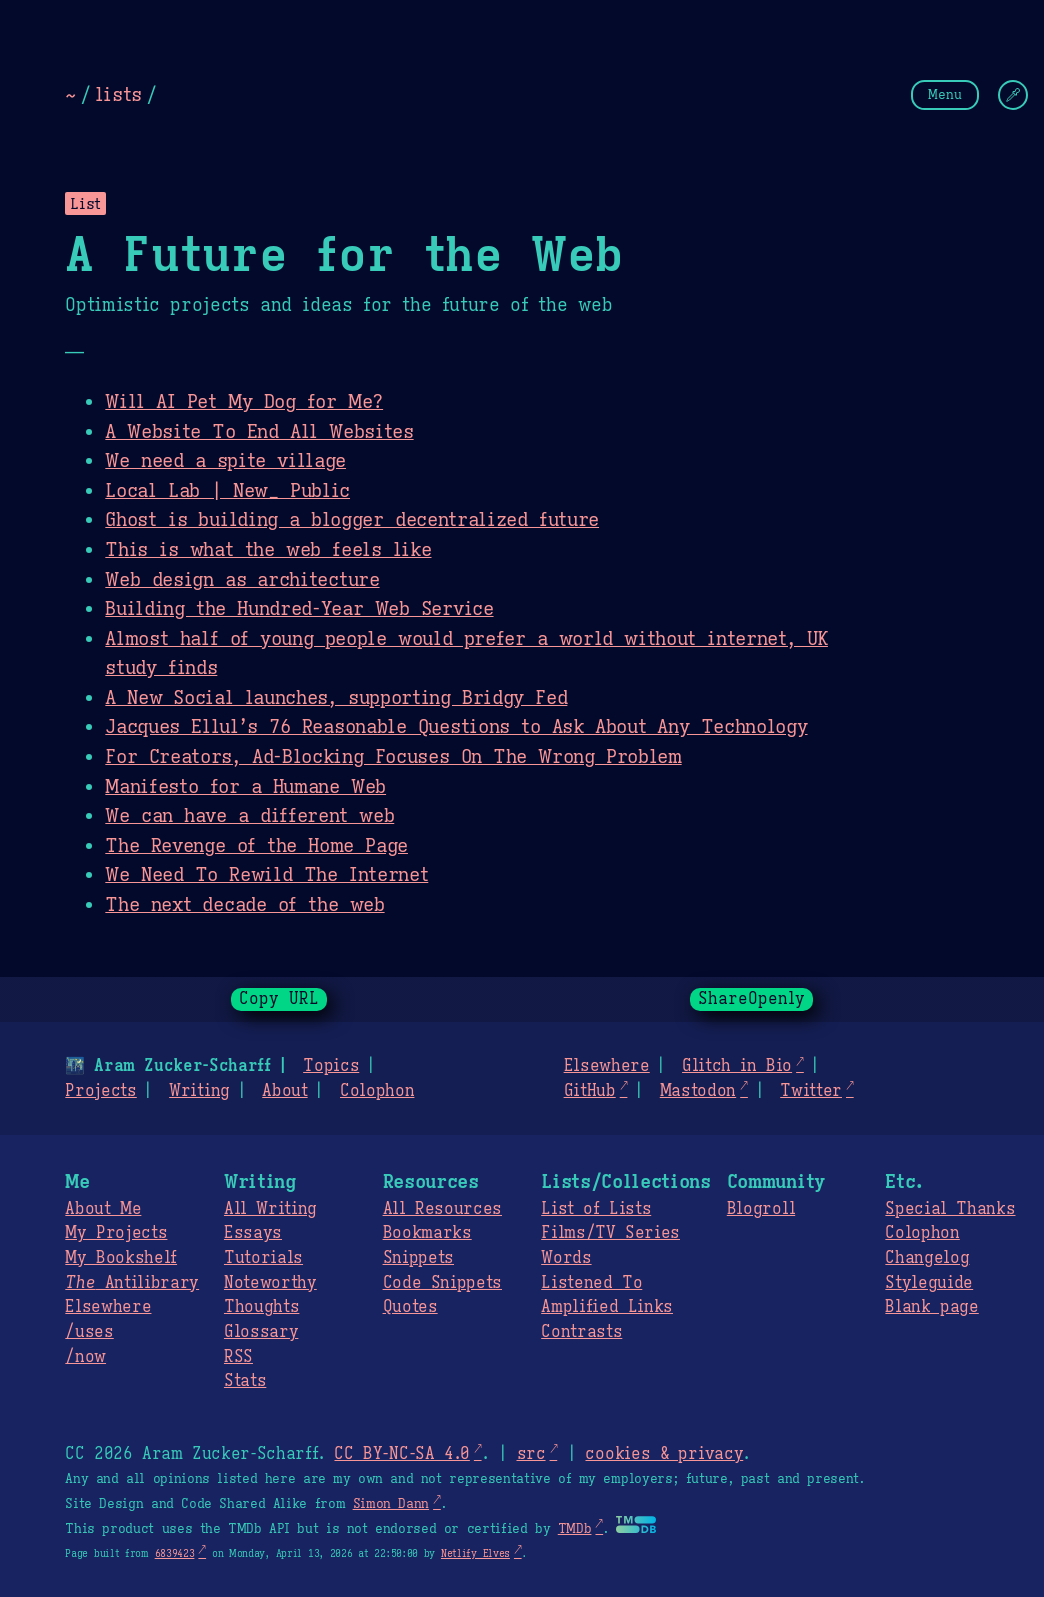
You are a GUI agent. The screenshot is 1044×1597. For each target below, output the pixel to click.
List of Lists (596, 1209)
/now (85, 1357)
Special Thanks (950, 1209)
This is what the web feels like (268, 549)
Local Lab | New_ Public (227, 490)
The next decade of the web (244, 904)
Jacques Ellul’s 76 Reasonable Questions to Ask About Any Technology (456, 726)
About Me (103, 1209)
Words (566, 1258)
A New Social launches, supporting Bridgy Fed (336, 697)
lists (118, 94)
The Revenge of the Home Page (256, 845)
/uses (89, 1332)
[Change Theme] (1013, 95)
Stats (245, 1381)
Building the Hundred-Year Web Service (299, 608)
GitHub (590, 1091)
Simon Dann (391, 1504)
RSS (238, 1357)
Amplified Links (607, 1307)
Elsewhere (607, 1066)
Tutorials (263, 1258)
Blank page (931, 1307)
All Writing (270, 1209)
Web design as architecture (242, 579)
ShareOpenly (751, 999)
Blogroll (761, 1209)
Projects (100, 1091)
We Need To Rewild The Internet (266, 874)
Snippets (418, 1258)
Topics (331, 1066)
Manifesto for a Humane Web (245, 786)
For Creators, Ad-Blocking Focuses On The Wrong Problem (393, 756)
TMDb (575, 1529)
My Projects (116, 1233)
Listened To (591, 1283)
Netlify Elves (475, 1553)
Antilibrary (132, 1283)
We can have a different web (249, 815)
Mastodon (698, 1091)
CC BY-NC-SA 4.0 (401, 1454)
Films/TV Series (610, 1233)
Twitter (811, 1091)
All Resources (442, 1209)
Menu (945, 94)
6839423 (175, 1553)
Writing (199, 1091)
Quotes (410, 1307)
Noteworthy (270, 1283)
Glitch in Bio (737, 1066)
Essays (253, 1233)
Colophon (377, 1091)
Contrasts (581, 1332)
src (530, 1454)
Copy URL (279, 999)
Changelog (927, 1258)
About (284, 1091)
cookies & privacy (664, 1454)
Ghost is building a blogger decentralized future (352, 519)
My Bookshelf (121, 1258)
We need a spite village (225, 460)
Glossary (261, 1332)
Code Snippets (442, 1283)
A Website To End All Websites (259, 431)
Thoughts (261, 1307)
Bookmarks (427, 1233)
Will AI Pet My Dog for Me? (244, 401)
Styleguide (929, 1283)
